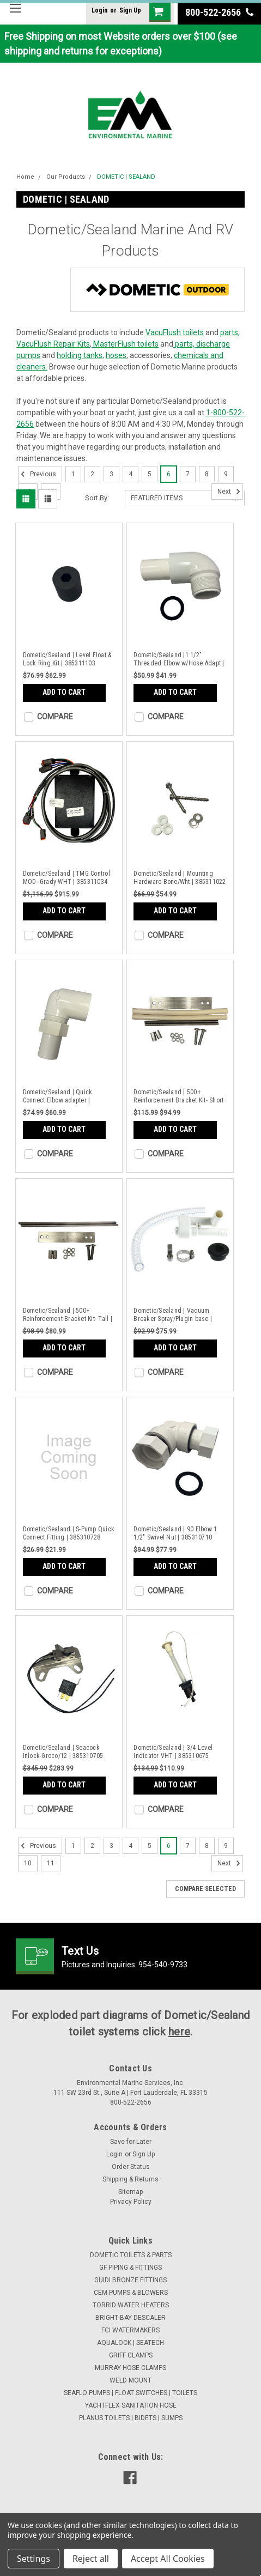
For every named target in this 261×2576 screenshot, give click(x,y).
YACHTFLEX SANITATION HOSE (131, 2405)
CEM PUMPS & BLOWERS (131, 2292)
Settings (33, 2559)
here (179, 2031)
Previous (37, 474)
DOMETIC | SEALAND (126, 176)
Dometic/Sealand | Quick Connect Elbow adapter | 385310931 (58, 1096)
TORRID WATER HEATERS (131, 2305)
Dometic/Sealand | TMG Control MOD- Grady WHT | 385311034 (66, 878)
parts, (230, 332)
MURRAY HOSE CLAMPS (130, 2368)
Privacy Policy (130, 2201)
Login (99, 10)
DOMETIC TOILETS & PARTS (131, 2255)
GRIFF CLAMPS (131, 2355)
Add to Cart (64, 692)
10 (28, 1863)
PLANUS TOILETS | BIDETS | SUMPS (131, 2418)
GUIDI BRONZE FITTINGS (130, 2280)
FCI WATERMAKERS (130, 2330)
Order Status (131, 2167)
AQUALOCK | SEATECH (130, 2343)
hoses (116, 355)
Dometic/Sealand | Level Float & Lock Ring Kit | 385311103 (67, 659)
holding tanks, (80, 355)
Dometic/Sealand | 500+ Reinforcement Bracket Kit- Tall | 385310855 (67, 1315)
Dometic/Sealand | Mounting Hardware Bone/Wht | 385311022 (179, 878)
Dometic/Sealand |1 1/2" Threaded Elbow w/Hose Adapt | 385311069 (178, 659)
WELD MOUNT (130, 2380)
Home (25, 176)
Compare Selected (205, 1889)
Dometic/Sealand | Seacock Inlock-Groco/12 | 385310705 (63, 1752)
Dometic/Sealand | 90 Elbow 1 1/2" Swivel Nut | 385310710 (175, 1533)
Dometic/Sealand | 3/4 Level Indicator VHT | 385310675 (173, 1752)
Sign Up (130, 10)
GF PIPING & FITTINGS (130, 2267)
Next (230, 491)
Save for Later (130, 2141)
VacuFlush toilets (174, 332)
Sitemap (130, 2192)
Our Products (65, 176)
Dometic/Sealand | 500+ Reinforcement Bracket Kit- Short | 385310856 (178, 1096)
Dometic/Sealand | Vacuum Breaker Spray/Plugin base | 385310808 (172, 1315)
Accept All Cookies (168, 2559)
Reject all (90, 2559)
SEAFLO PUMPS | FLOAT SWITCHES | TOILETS (130, 2393)
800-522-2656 (219, 12)
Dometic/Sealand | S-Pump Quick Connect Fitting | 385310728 (69, 1533)
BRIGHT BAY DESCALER (130, 2318)
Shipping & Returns (130, 2179)
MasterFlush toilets (125, 344)
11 (50, 1863)
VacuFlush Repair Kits (53, 344)
